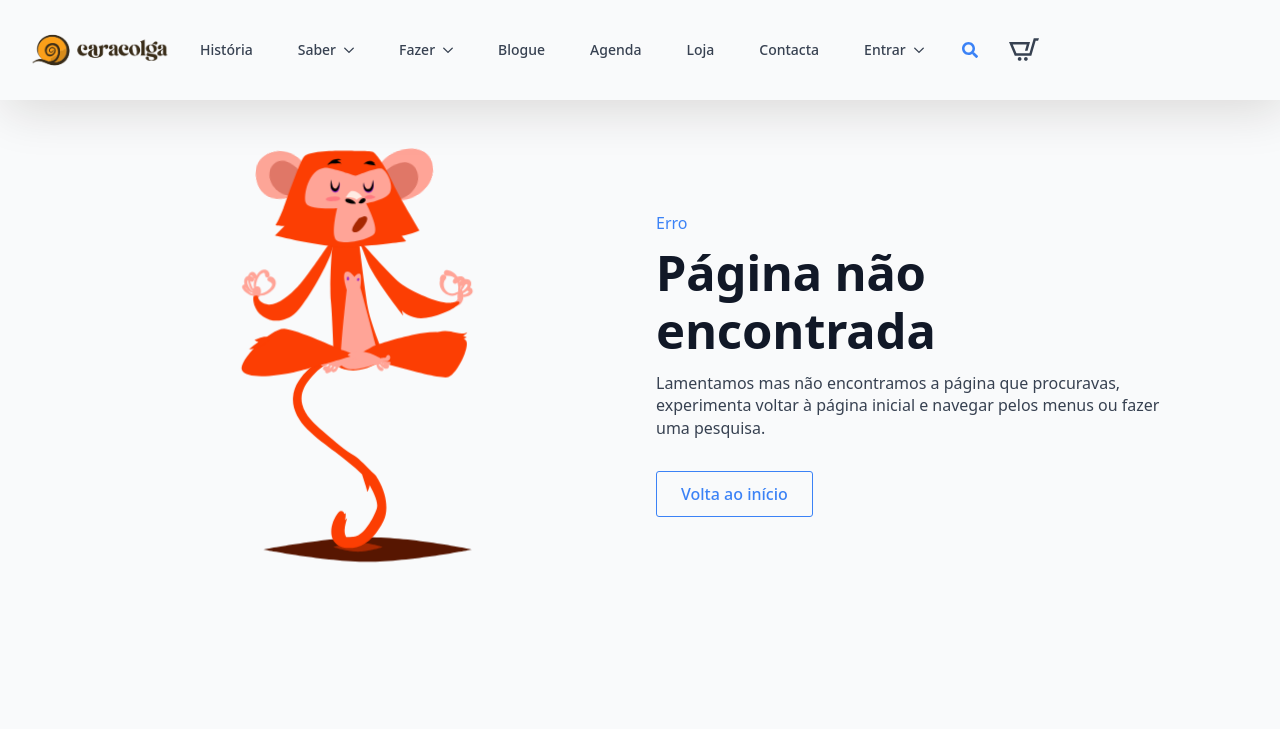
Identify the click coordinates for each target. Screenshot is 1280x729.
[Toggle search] (970, 50)
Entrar (885, 49)
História (226, 49)
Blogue (521, 49)
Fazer (417, 49)
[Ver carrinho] (1024, 50)
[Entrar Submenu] (925, 50)
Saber (317, 49)
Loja (700, 49)
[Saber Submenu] (355, 50)
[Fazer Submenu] (454, 50)
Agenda (615, 49)
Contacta (789, 49)
